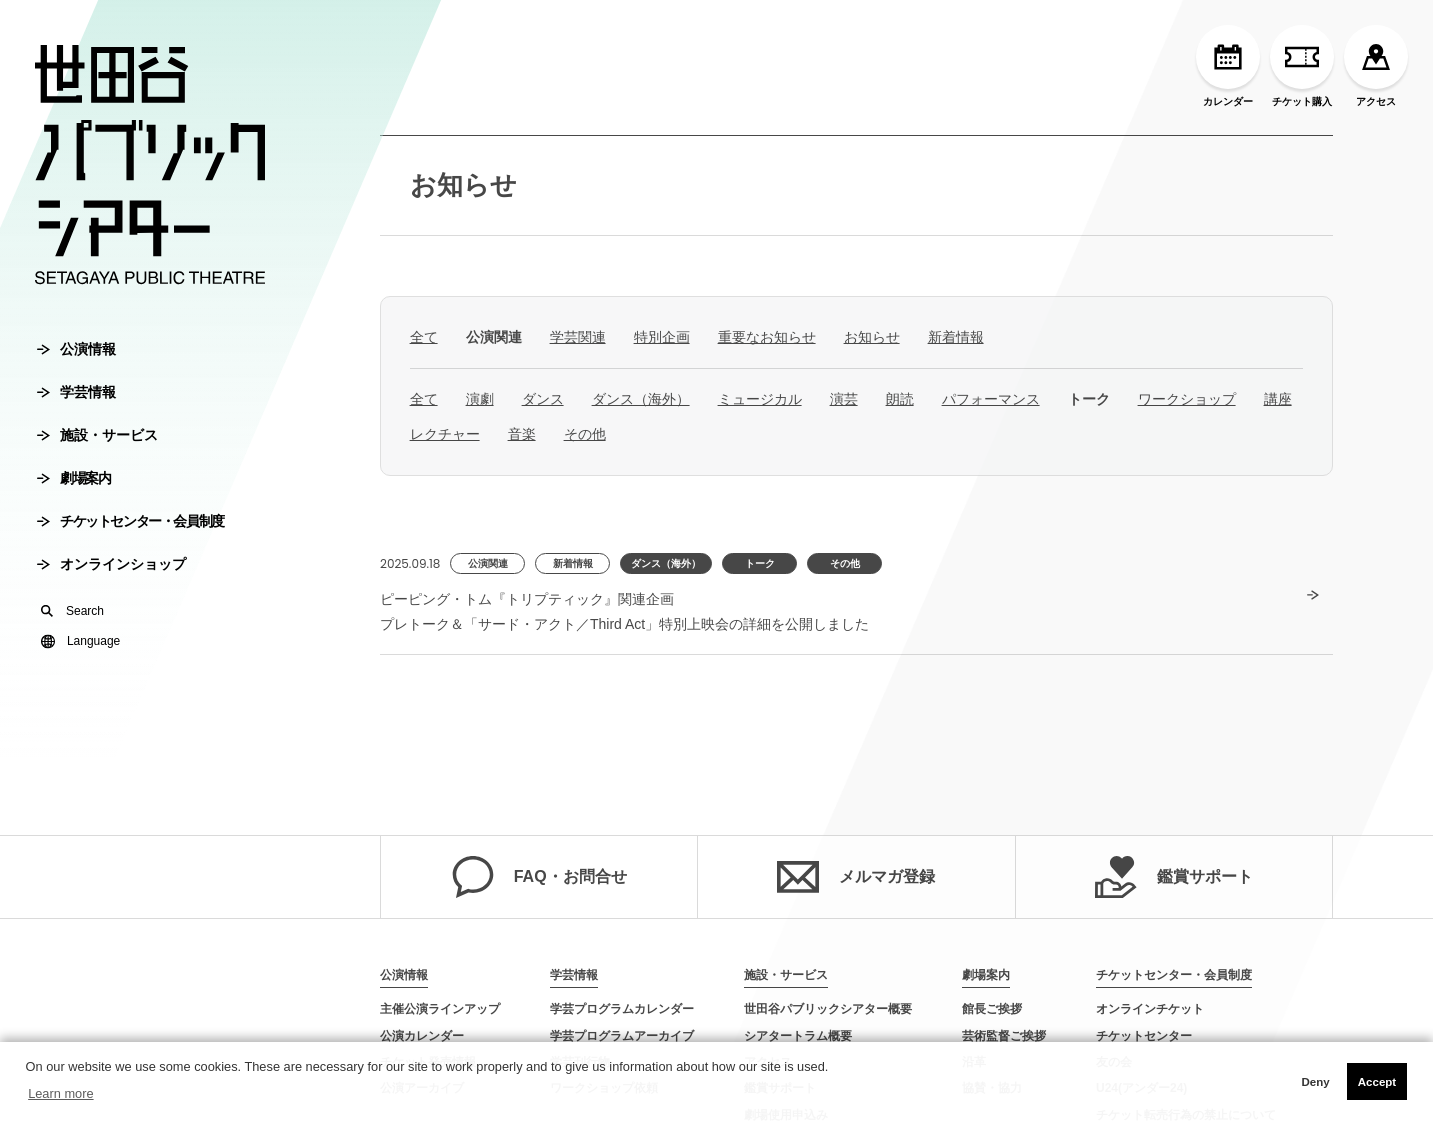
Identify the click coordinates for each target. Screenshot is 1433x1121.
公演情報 (76, 349)
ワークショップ (1187, 399)
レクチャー (445, 434)
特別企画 (662, 337)
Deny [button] (1315, 1082)
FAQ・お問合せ (539, 877)
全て (424, 337)
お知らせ (463, 185)
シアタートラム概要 (798, 1036)
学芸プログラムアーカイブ (622, 1036)
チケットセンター (1144, 1036)
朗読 (900, 399)
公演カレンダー (422, 1036)
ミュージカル (760, 399)
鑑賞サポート (1174, 877)
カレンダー (1228, 66)
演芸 (844, 399)
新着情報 (956, 337)
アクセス (1376, 66)
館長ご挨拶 (992, 1009)
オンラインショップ (111, 564)
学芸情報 (76, 392)
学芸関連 (578, 337)
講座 (1278, 399)
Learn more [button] (60, 1093)
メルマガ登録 (856, 877)
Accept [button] (1377, 1082)
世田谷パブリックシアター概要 (828, 1009)
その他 (585, 434)
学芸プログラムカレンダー (622, 1009)
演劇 (480, 399)
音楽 (522, 434)
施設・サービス (97, 435)
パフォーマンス (991, 399)
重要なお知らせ (767, 337)
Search (72, 611)
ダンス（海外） (641, 399)
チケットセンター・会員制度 (130, 521)
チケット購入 (1302, 66)
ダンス (543, 399)
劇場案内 (73, 478)
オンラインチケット (1150, 1009)
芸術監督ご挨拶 (1004, 1036)
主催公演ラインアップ (440, 1009)
